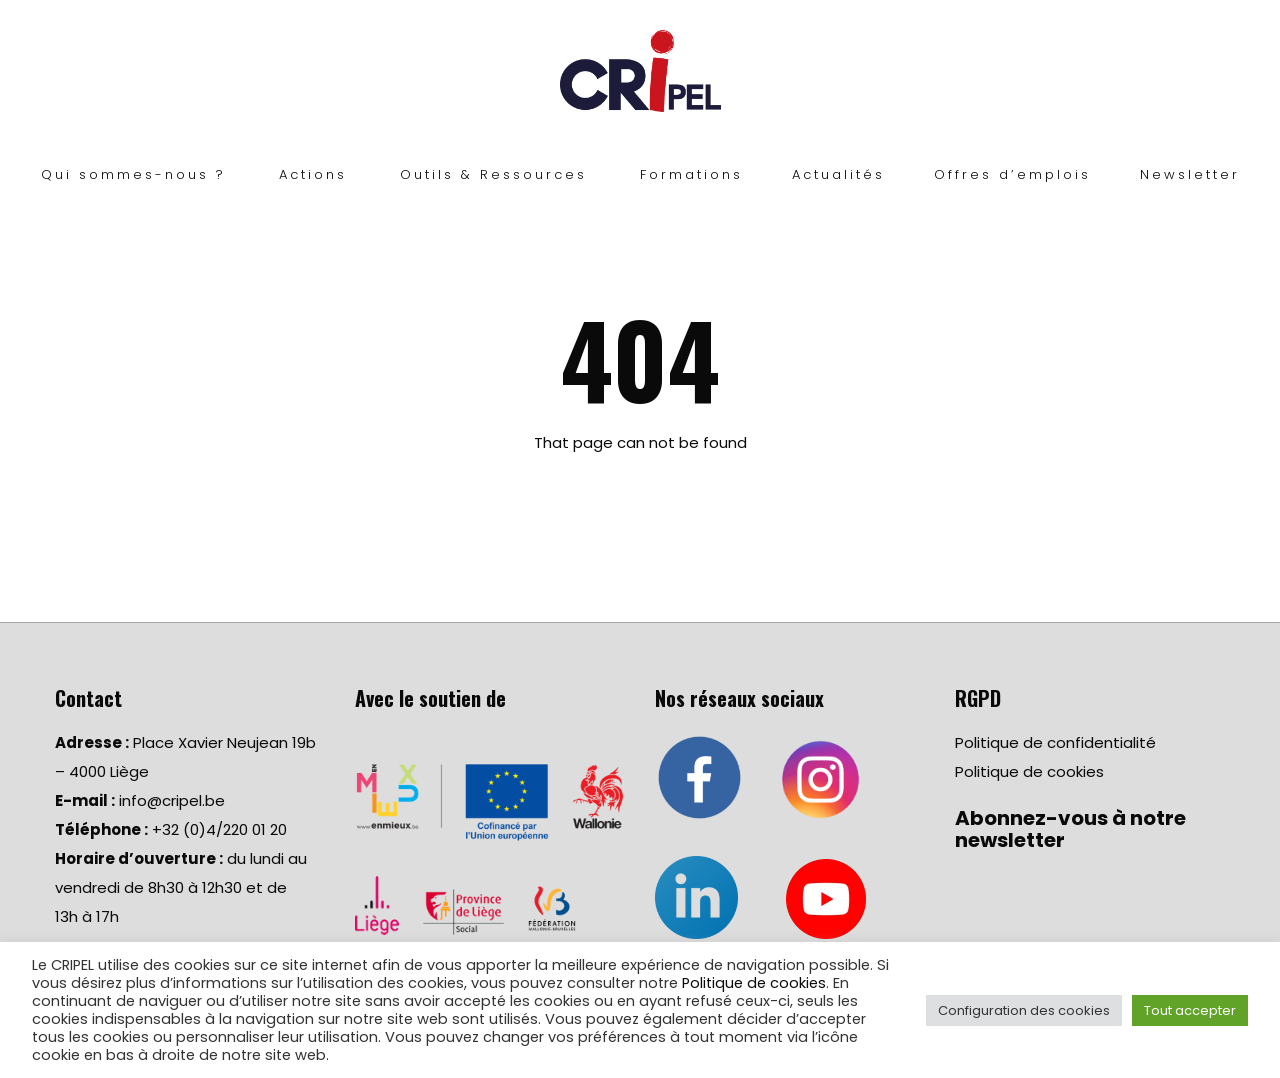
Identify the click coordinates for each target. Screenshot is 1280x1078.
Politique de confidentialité (1055, 742)
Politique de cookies (1029, 771)
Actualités (838, 174)
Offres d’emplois (1012, 174)
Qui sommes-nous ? (133, 174)
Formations (691, 174)
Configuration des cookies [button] (1024, 1010)
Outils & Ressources (493, 174)
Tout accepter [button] (1190, 1010)
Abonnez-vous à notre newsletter (1070, 829)
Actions (313, 174)
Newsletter (1190, 174)
